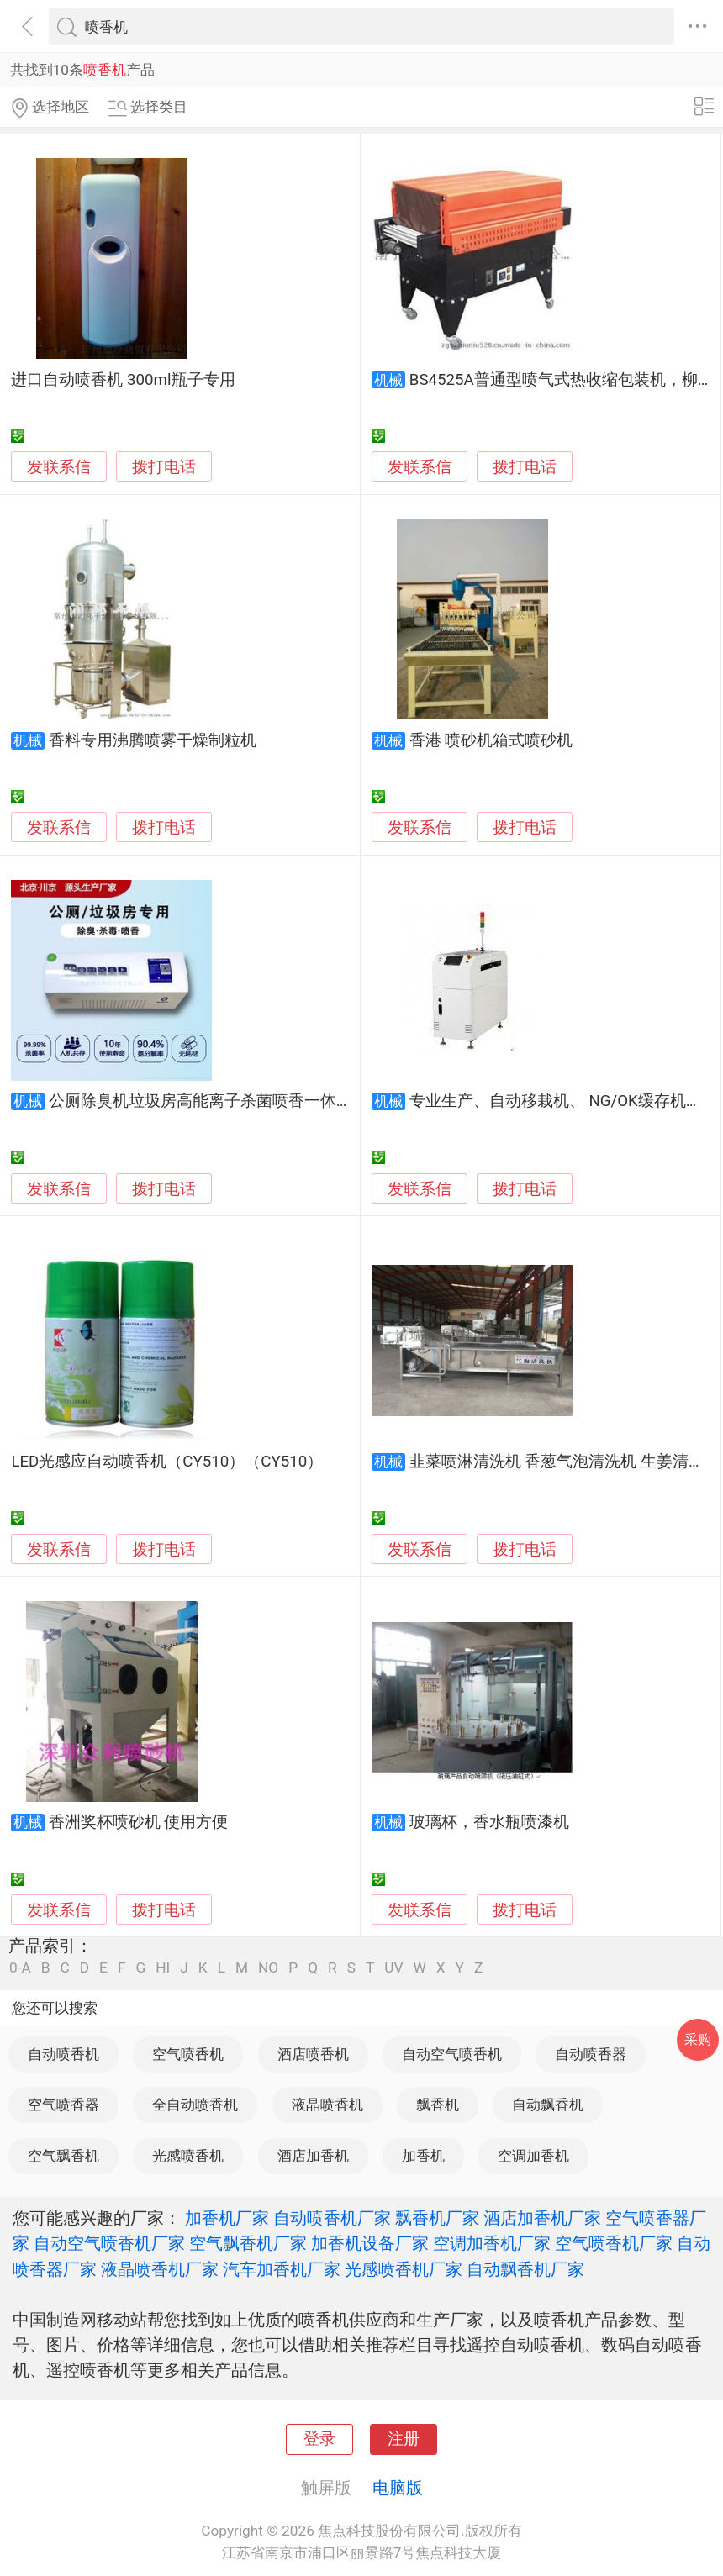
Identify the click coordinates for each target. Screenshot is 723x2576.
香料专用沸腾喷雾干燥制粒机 (152, 740)
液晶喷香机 (327, 2104)
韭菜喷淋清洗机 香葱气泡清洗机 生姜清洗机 (564, 1461)
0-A (20, 1968)
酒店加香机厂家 (542, 2218)
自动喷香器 (590, 2054)
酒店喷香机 (313, 2054)
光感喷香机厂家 (403, 2269)
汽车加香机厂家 (281, 2269)
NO (268, 1968)
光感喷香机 (188, 2155)
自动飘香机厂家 (525, 2269)
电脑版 (397, 2488)
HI (163, 1968)
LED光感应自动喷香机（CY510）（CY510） (167, 1461)
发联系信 (59, 467)
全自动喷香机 (195, 2104)
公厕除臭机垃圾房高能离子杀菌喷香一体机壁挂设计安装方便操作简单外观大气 (328, 1101)
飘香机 (437, 2104)
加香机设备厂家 (370, 2243)
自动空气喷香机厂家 (109, 2243)
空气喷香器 (63, 2104)
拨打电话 (164, 467)
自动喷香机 (63, 2054)
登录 (319, 2439)
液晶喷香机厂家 (160, 2269)
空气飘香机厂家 (248, 2243)
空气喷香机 (188, 2054)
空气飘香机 (63, 2155)
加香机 (423, 2155)
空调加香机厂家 (492, 2243)
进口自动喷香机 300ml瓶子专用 (123, 380)
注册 (404, 2439)
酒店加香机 (313, 2155)
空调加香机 (533, 2155)
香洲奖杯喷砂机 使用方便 (139, 1822)
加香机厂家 (227, 2218)
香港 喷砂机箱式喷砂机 (491, 740)
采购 (697, 2039)
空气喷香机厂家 (614, 2243)
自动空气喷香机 (452, 2054)
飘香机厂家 (437, 2218)
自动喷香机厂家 (332, 2218)
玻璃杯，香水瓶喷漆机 (489, 1822)
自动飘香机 (547, 2104)
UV (393, 1968)
